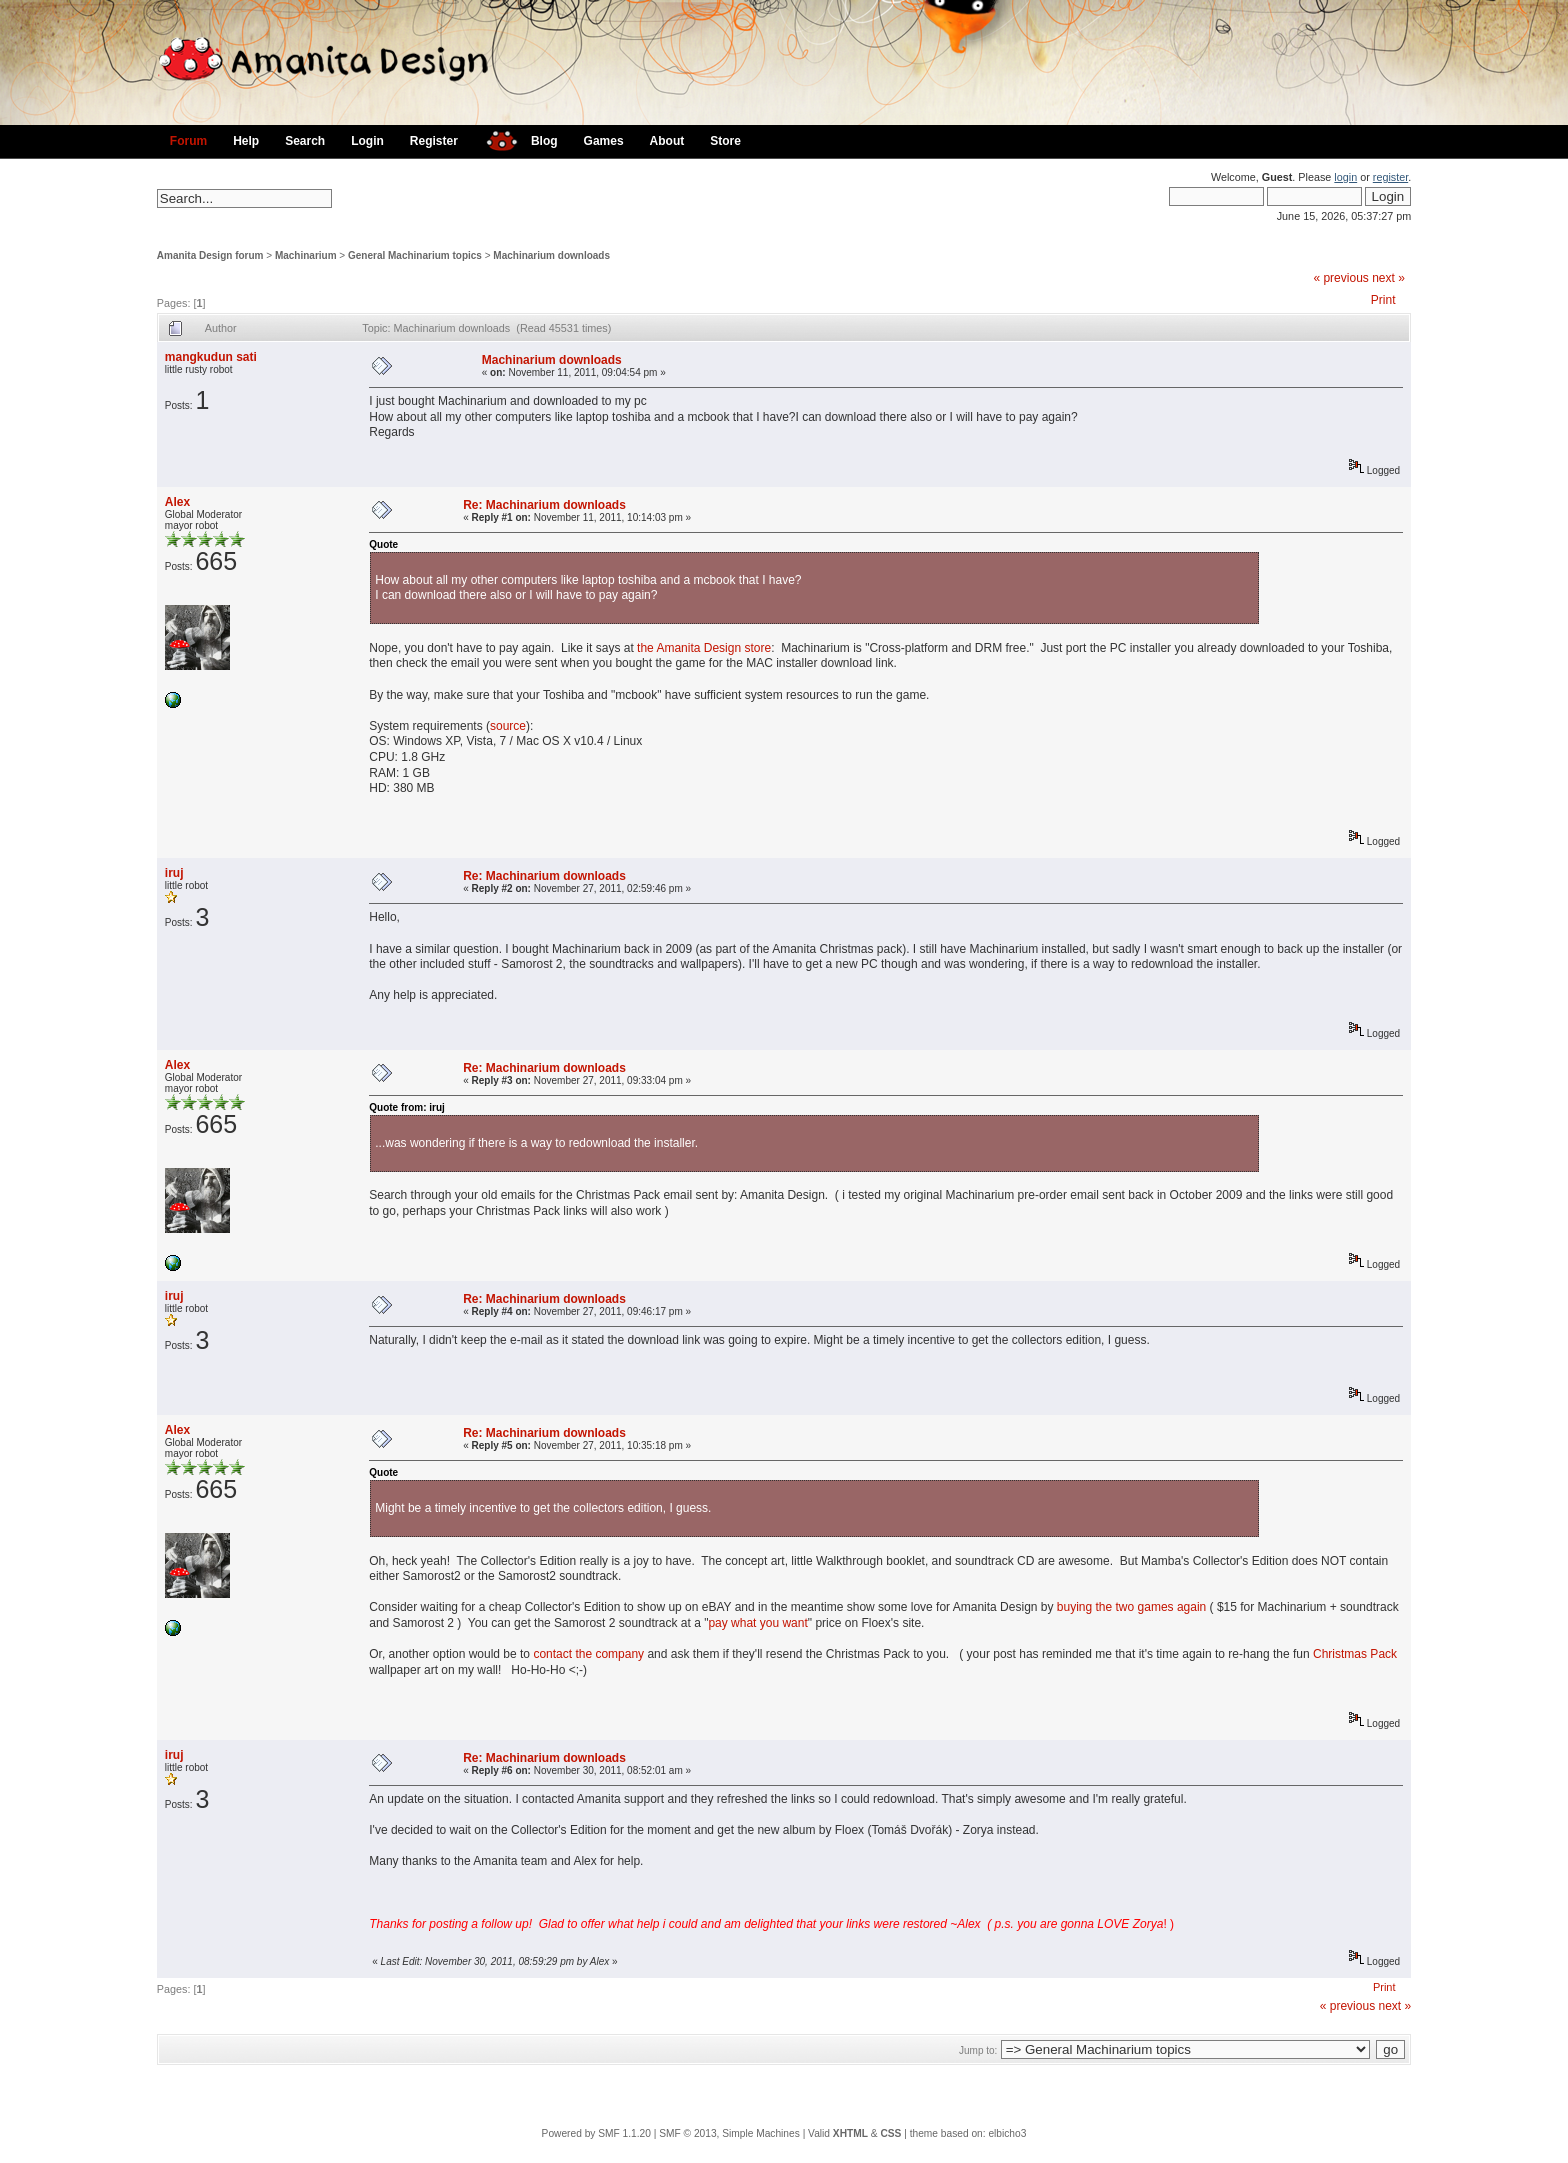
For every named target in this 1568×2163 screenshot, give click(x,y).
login (1345, 177)
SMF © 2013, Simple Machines (729, 2133)
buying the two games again (1131, 1607)
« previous (1340, 278)
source (508, 726)
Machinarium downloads (551, 255)
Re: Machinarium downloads (544, 505)
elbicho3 (1007, 2133)
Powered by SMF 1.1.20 (596, 2133)
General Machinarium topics (415, 255)
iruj (174, 873)
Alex (177, 502)
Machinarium (306, 255)
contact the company (588, 1654)
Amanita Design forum (210, 255)
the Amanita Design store (704, 648)
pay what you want (757, 1623)
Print (1383, 300)
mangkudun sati (211, 357)
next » (1388, 278)
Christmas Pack (1355, 1654)
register (1390, 177)
